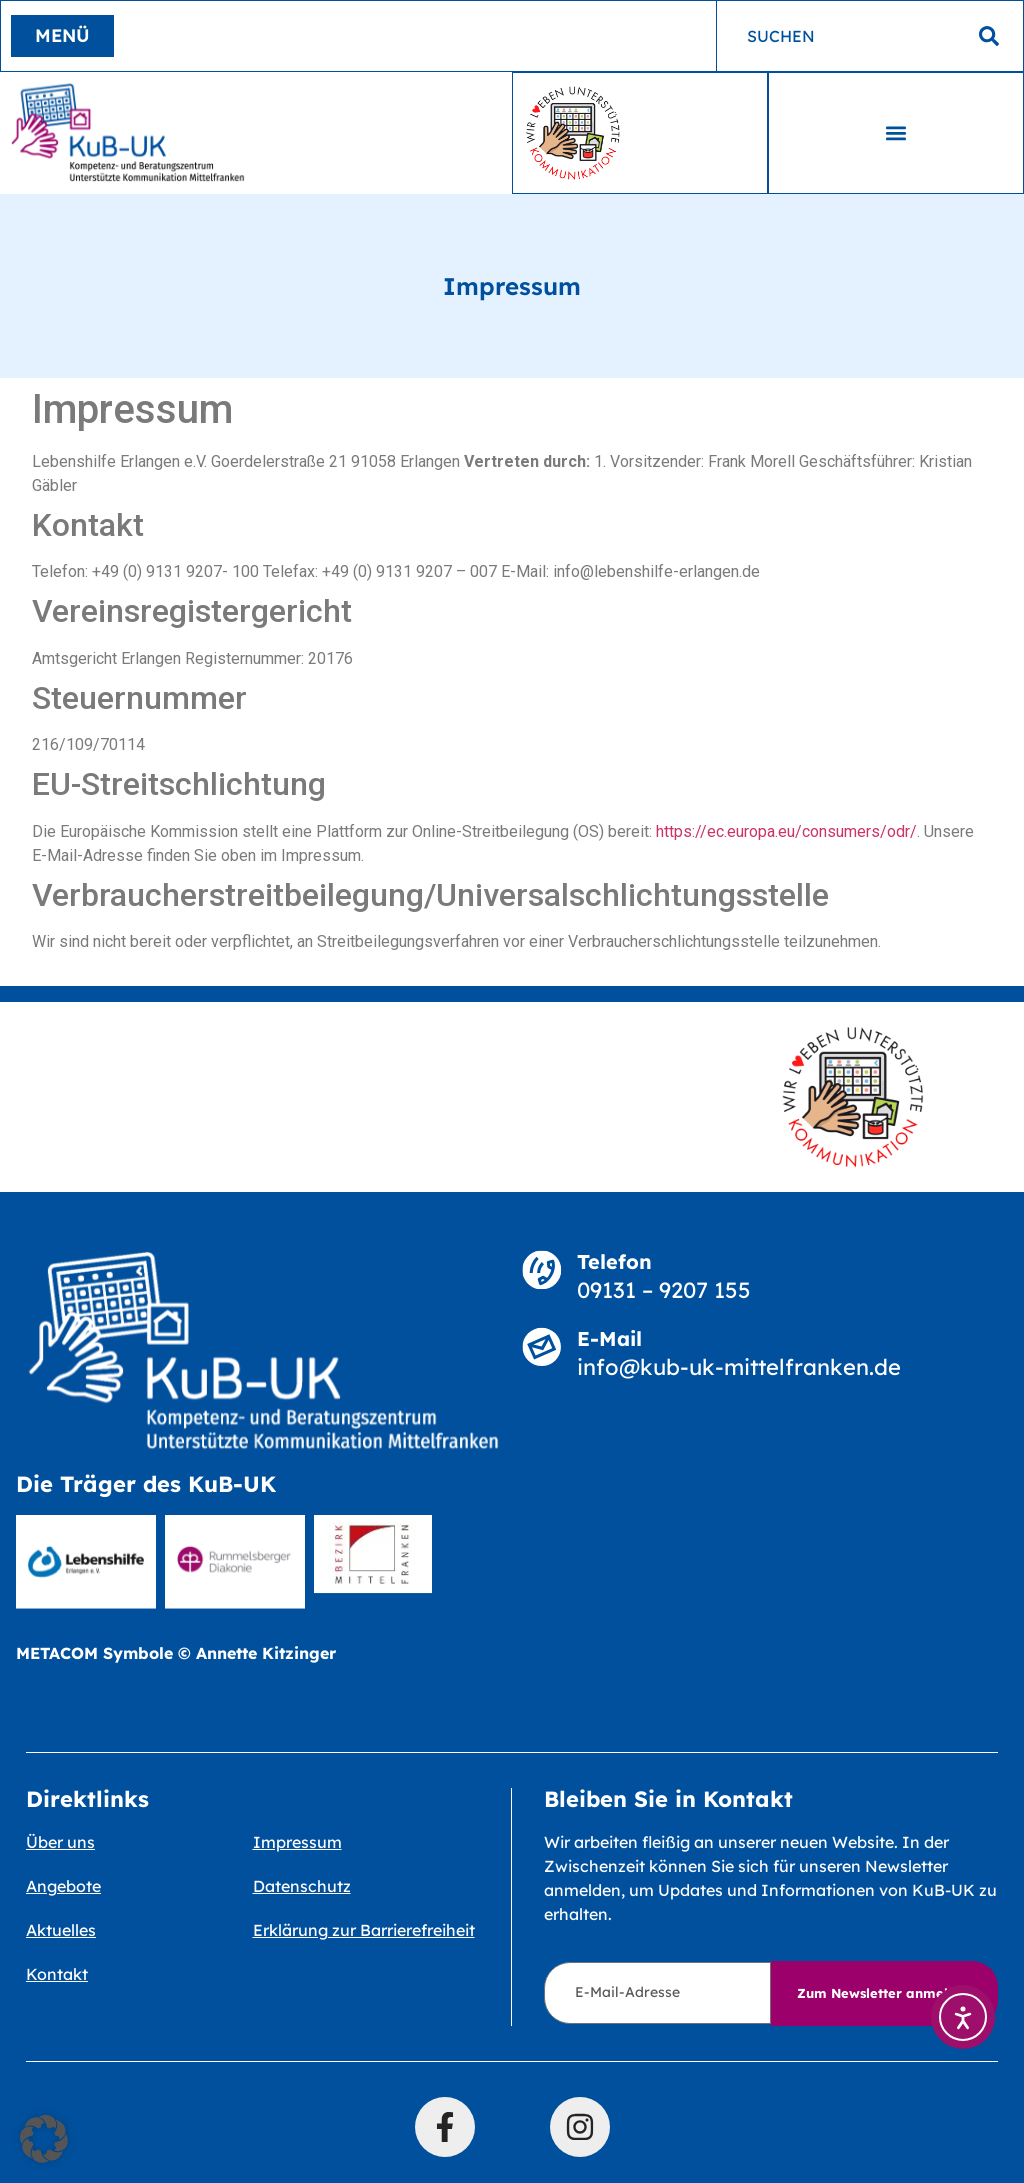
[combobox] (870, 36)
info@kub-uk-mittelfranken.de (739, 1367)
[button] (896, 133)
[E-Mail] (542, 1347)
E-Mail (609, 1338)
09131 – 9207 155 (664, 1290)
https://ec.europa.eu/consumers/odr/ (786, 831)
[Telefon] (542, 1270)
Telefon (614, 1261)
